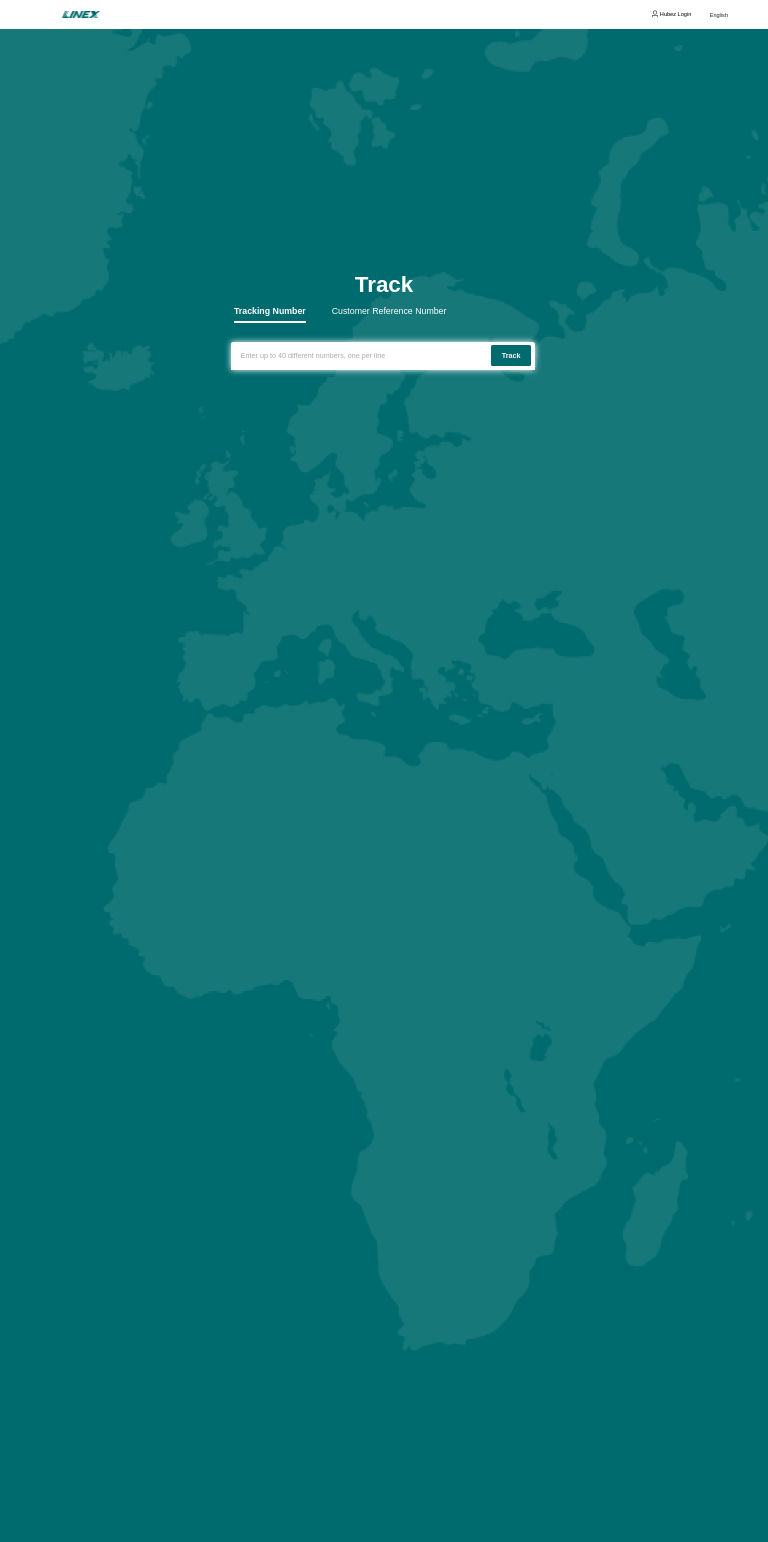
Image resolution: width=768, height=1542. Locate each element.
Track (511, 355)
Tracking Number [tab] (270, 312)
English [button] (719, 15)
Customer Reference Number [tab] (389, 312)
